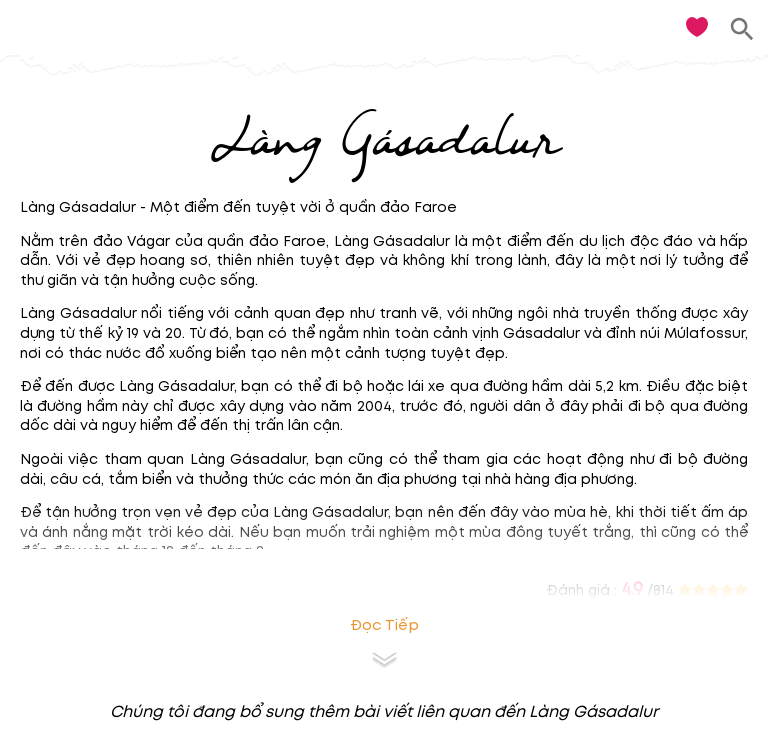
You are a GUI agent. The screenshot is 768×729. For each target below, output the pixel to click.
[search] (742, 29)
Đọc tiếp (384, 625)
